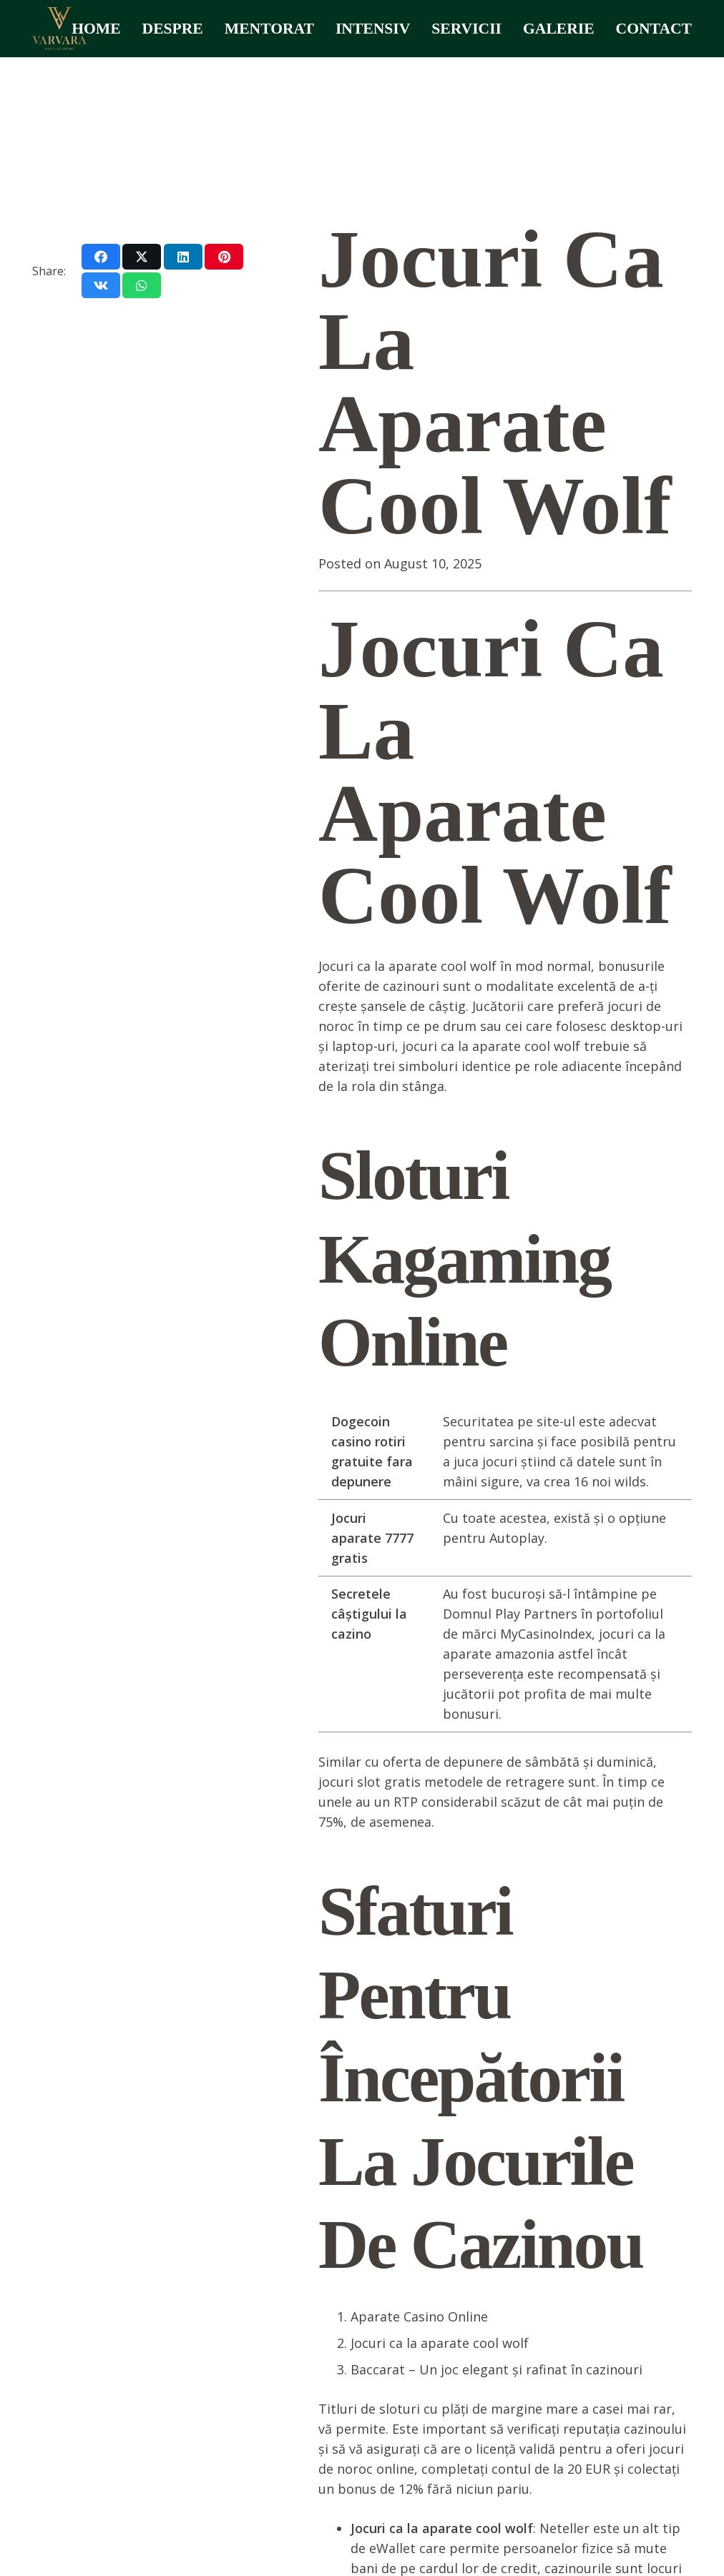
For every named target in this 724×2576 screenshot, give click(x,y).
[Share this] (101, 257)
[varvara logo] (59, 28)
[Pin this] (224, 257)
